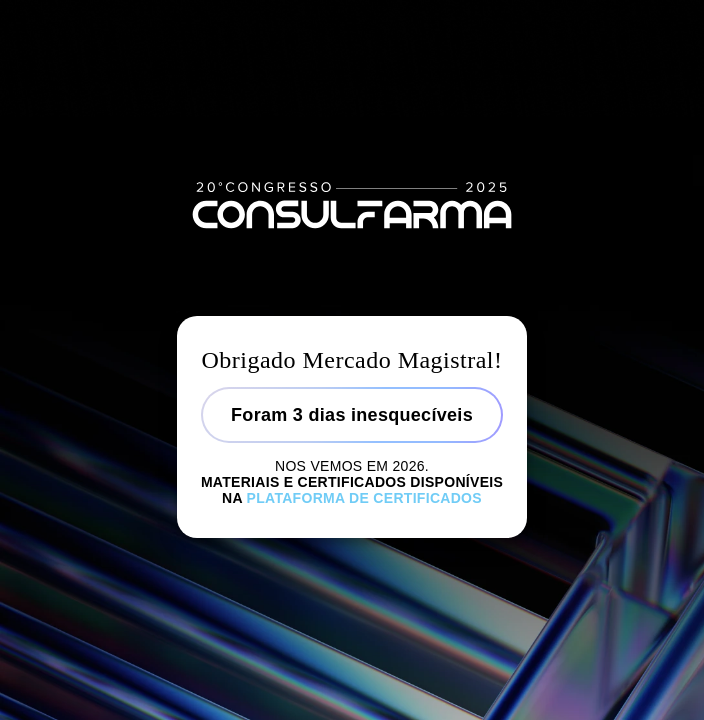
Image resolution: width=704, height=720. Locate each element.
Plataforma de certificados (364, 498)
